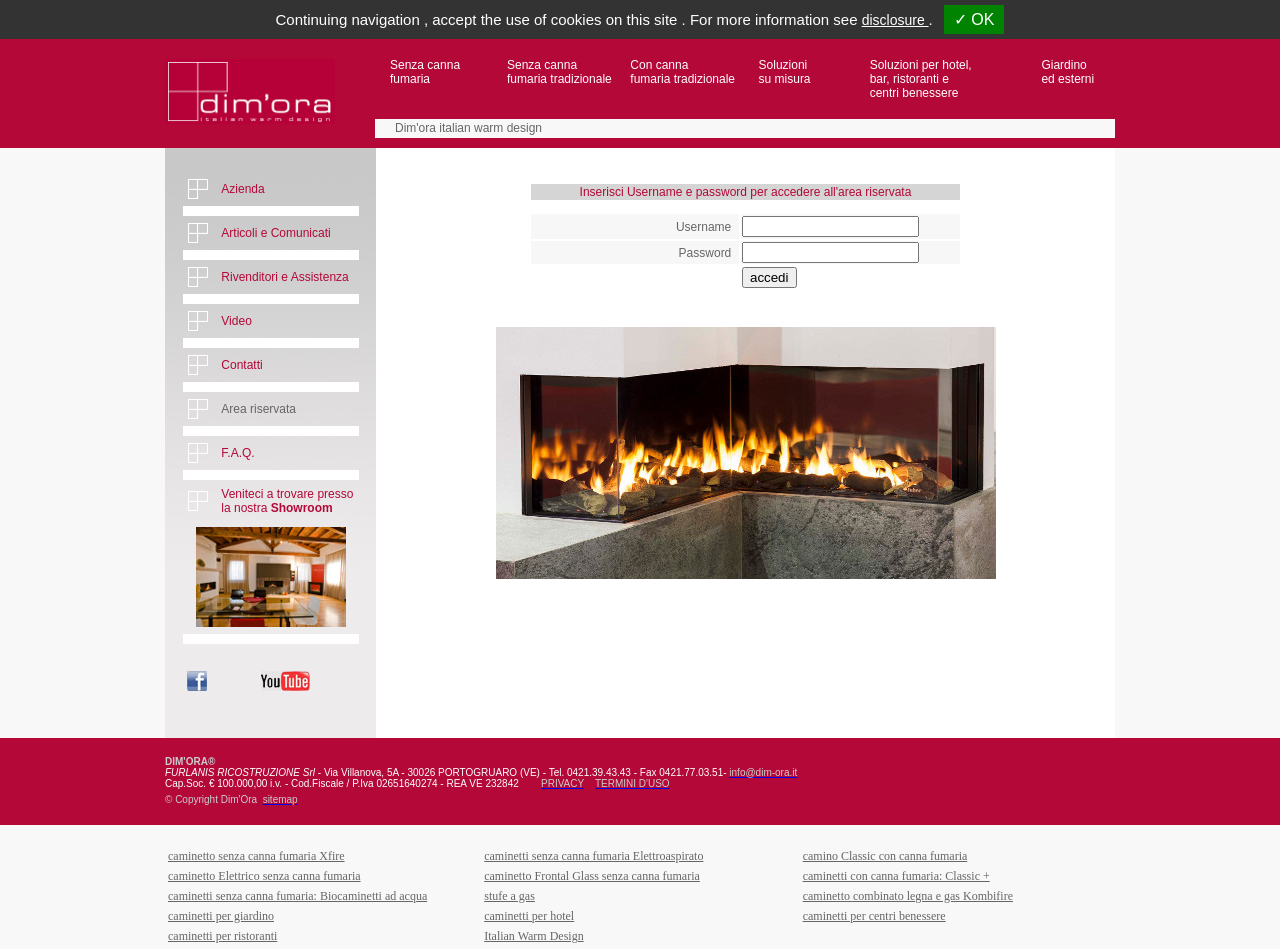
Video (236, 321)
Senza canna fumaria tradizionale (559, 72)
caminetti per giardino (221, 916)
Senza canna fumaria (425, 72)
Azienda (242, 189)
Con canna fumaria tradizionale (682, 72)
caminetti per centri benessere (874, 916)
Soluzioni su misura (785, 72)
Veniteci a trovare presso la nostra (287, 501)
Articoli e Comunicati (275, 233)
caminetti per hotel (529, 916)
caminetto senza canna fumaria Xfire (256, 856)
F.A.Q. (237, 453)
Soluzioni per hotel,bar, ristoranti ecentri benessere (921, 79)
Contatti (241, 365)
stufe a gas (509, 896)
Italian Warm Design (533, 936)
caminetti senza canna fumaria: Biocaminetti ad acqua (297, 896)
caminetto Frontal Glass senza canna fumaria (592, 876)
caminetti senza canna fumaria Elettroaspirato (593, 856)
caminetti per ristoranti (222, 936)
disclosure (895, 20)
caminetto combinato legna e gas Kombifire (908, 896)
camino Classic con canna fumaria (885, 856)
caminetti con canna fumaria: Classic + (896, 876)
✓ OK (974, 19)
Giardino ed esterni (1067, 72)
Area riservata (258, 409)
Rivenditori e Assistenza (284, 277)
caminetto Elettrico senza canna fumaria (264, 876)
